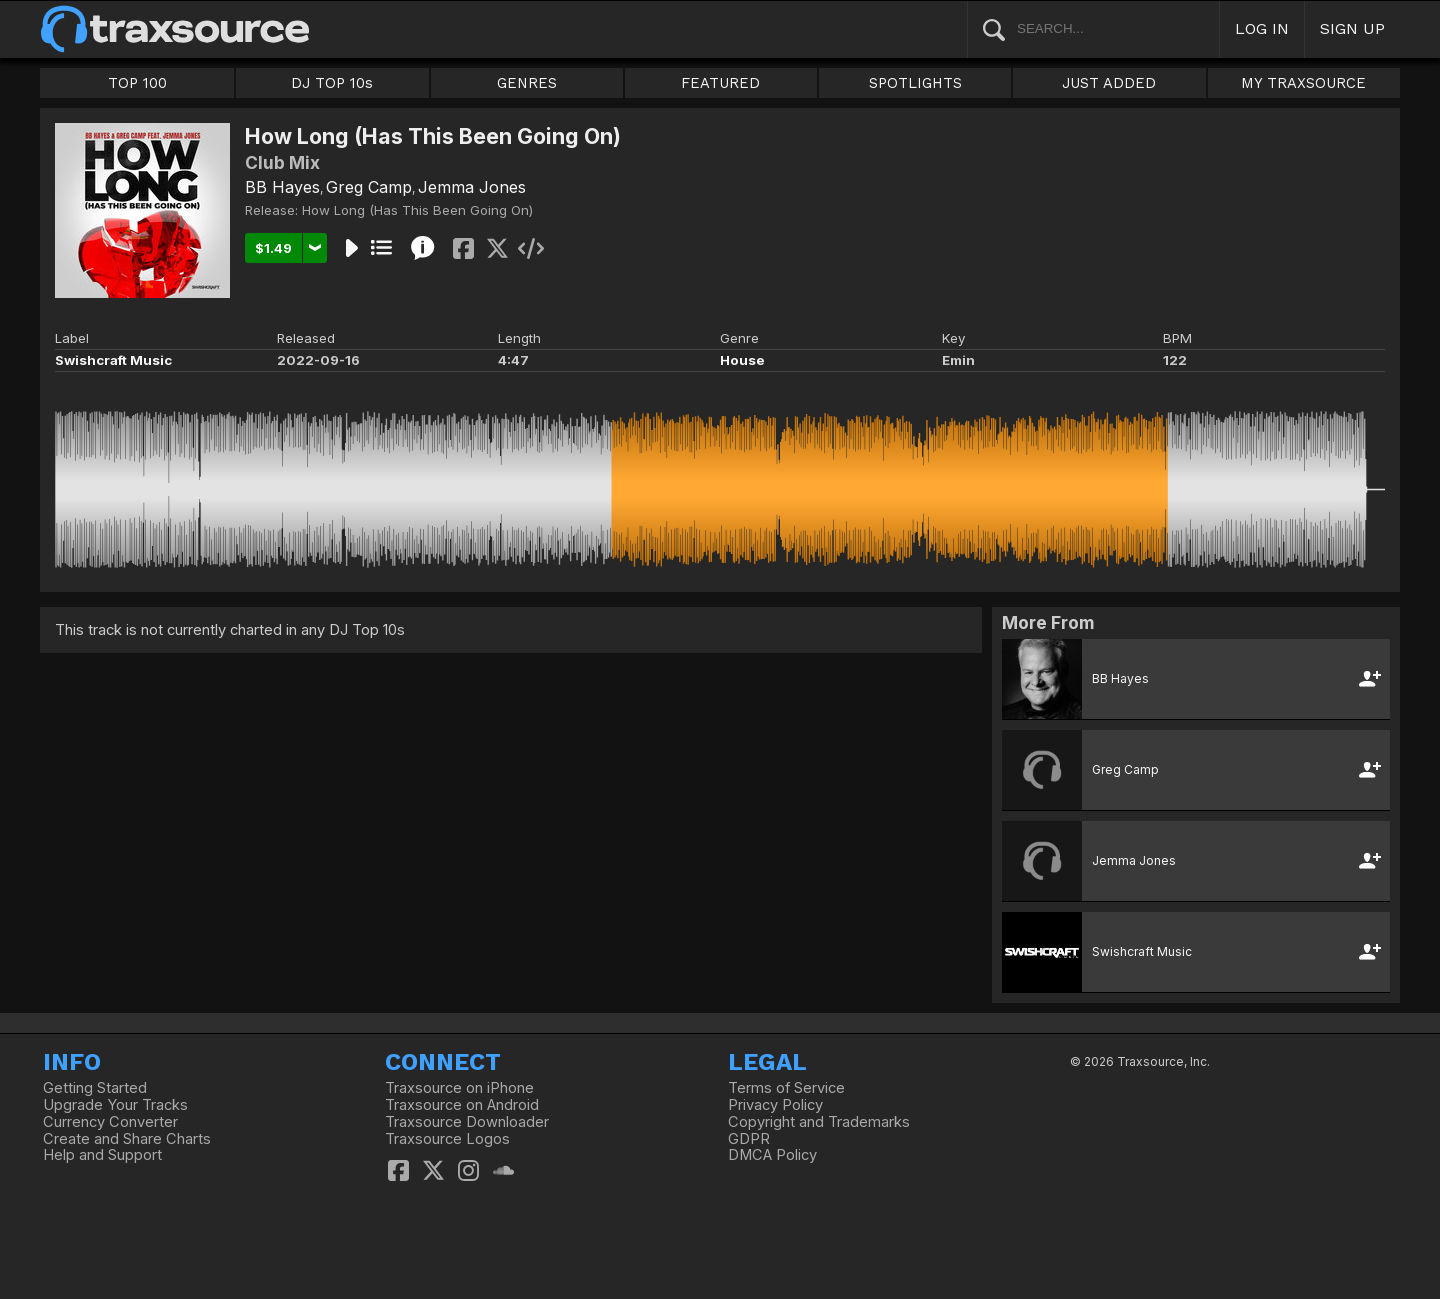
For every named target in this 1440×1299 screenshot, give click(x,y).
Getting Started (95, 1088)
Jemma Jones (472, 187)
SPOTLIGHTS (915, 83)
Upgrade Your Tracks (115, 1105)
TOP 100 (137, 83)
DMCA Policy (772, 1155)
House (742, 360)
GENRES (527, 83)
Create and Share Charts (127, 1139)
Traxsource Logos (447, 1139)
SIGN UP (1352, 28)
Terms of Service (786, 1088)
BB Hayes (282, 187)
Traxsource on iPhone (459, 1088)
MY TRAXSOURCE (1303, 83)
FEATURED (720, 83)
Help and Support (102, 1155)
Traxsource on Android (462, 1105)
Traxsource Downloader (467, 1122)
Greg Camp (369, 187)
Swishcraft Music (113, 360)
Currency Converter (110, 1122)
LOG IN (1262, 28)
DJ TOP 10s (332, 83)
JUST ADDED (1109, 83)
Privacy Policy (775, 1105)
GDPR (749, 1139)
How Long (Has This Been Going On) (417, 210)
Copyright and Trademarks (819, 1122)
